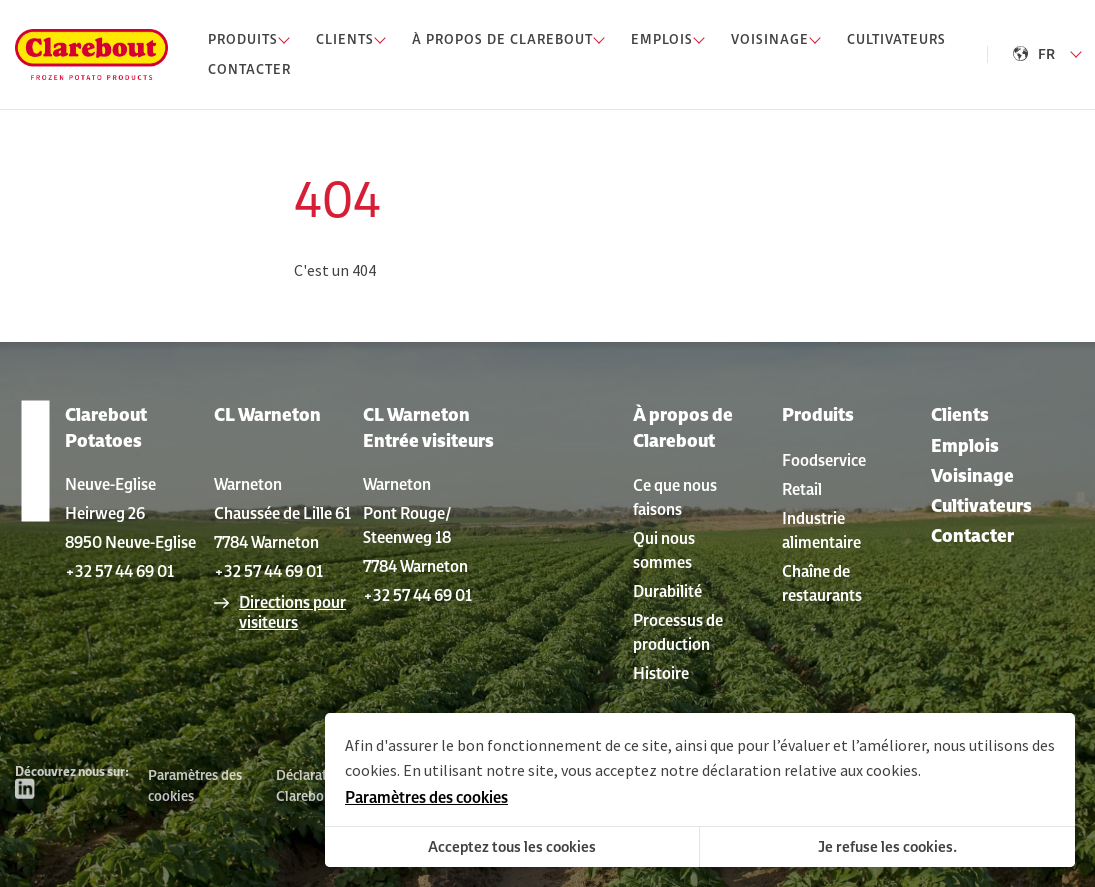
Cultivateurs (981, 505)
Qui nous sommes (664, 550)
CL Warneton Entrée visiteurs (428, 427)
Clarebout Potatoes (106, 427)
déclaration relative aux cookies (810, 770)
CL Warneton (267, 414)
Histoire (661, 673)
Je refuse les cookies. (887, 846)
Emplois (965, 445)
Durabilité (667, 591)
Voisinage (972, 475)
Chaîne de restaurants (822, 583)
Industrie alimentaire (821, 530)
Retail (802, 489)
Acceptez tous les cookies (512, 846)
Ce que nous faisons (675, 497)
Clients (960, 414)
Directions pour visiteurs (292, 612)
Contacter (972, 535)
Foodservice (824, 460)
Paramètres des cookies (195, 785)
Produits (818, 414)
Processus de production (678, 632)
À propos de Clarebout (683, 427)
